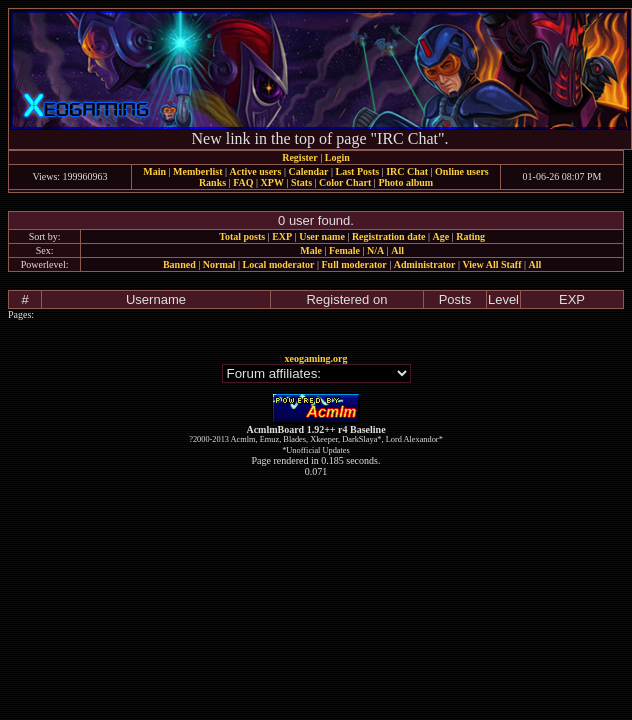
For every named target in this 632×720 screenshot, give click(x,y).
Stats (301, 182)
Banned (179, 264)
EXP (282, 236)
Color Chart (345, 182)
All (397, 250)
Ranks (212, 182)
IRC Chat (407, 171)
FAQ (243, 182)
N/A (375, 250)
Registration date (389, 236)
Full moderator (353, 264)
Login (337, 157)
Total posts (242, 236)
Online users (462, 171)
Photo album (405, 182)
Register (300, 157)
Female (344, 250)
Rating (470, 236)
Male (311, 250)
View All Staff (491, 264)
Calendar (308, 171)
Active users (256, 171)
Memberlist (197, 171)
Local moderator (279, 264)
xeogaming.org (315, 358)
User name (322, 236)
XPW (272, 182)
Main (154, 171)
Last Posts (357, 171)
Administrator (425, 264)
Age (441, 236)
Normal (219, 264)
